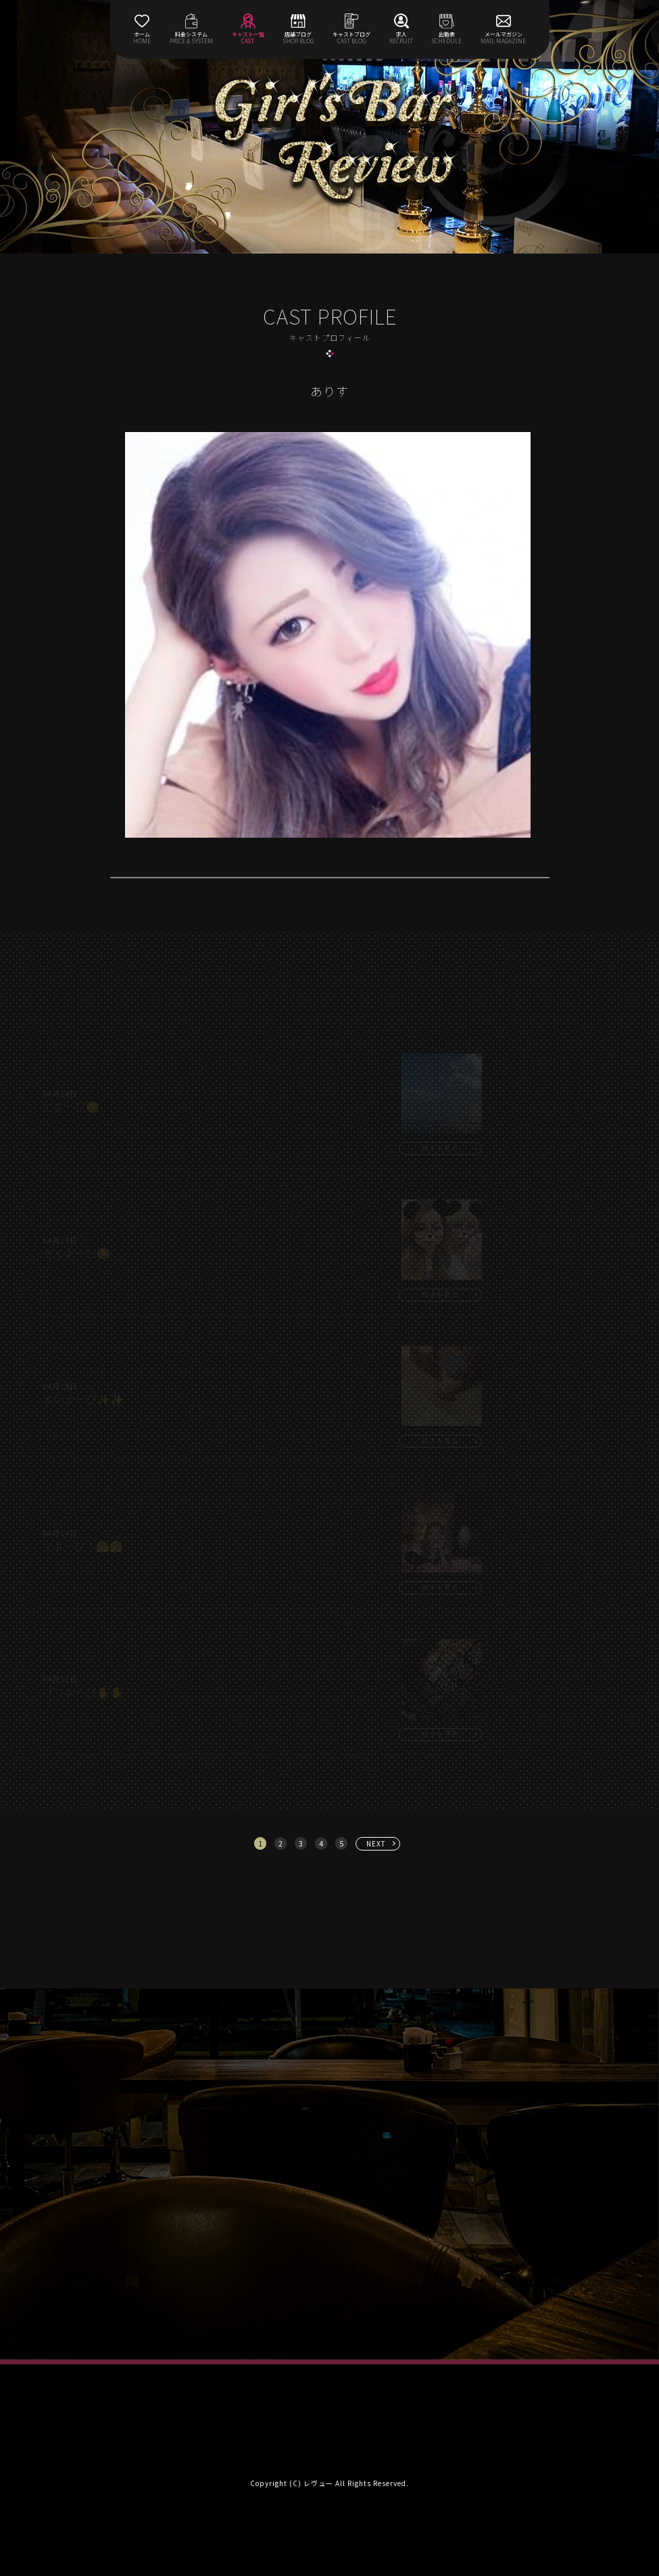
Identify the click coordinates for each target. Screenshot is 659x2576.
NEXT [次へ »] (376, 1843)
